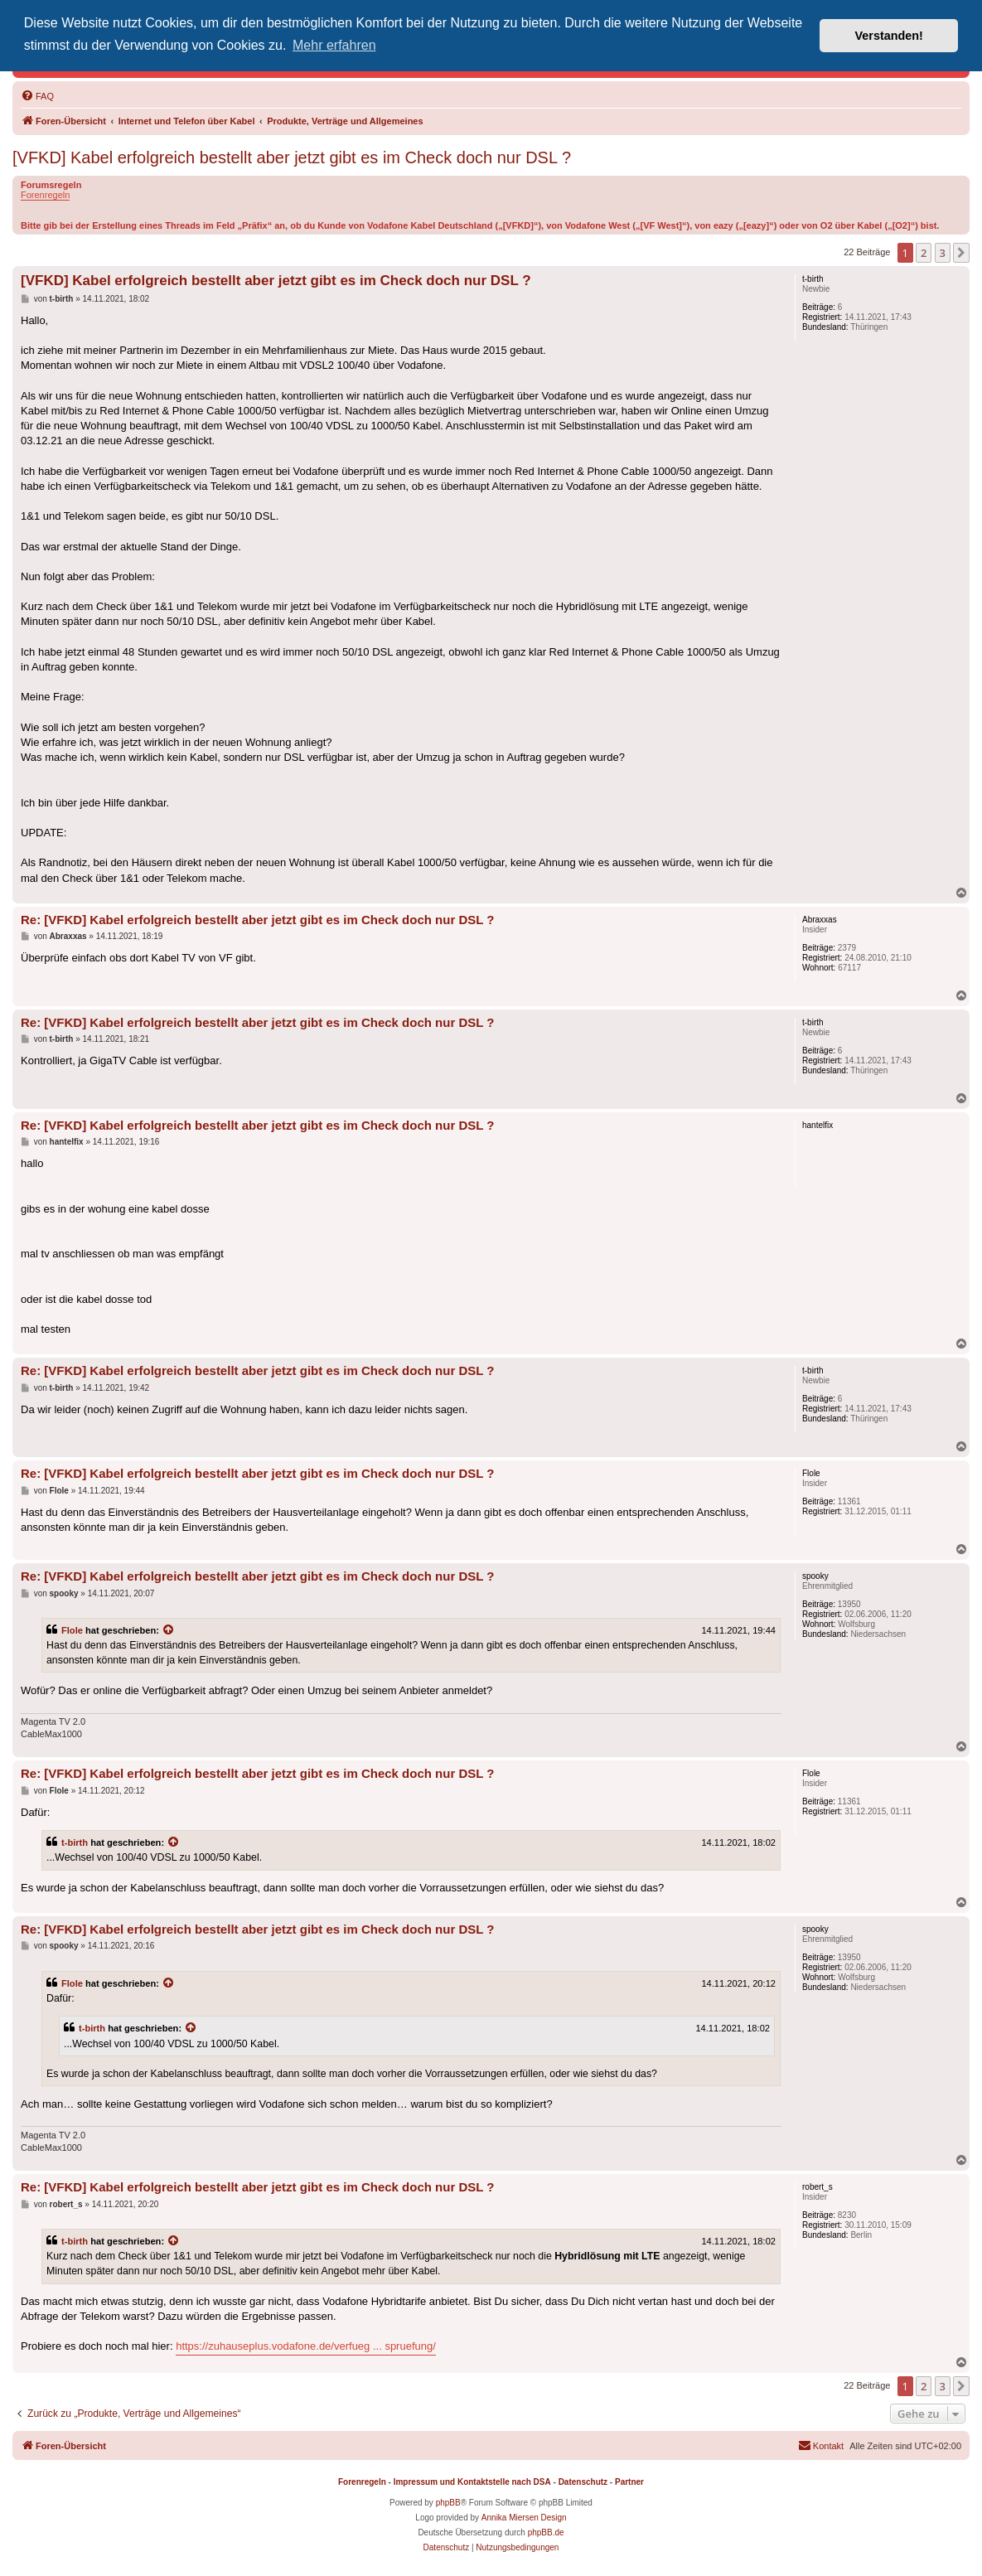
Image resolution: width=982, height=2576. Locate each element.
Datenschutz (583, 2481)
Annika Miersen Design (524, 2517)
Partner (629, 2481)
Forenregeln (45, 195)
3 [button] (943, 252)
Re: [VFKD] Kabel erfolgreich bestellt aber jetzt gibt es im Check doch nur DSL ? (258, 920)
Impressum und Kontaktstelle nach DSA (472, 2481)
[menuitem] (37, 96)
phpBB (448, 2502)
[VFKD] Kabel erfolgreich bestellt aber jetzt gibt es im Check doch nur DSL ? (291, 157)
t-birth (74, 1842)
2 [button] (923, 252)
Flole (72, 1630)
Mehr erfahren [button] (334, 45)
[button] (961, 253)
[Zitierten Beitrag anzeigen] (169, 1630)
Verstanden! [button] (889, 35)
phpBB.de (546, 2532)
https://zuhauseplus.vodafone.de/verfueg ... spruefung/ (306, 2346)
